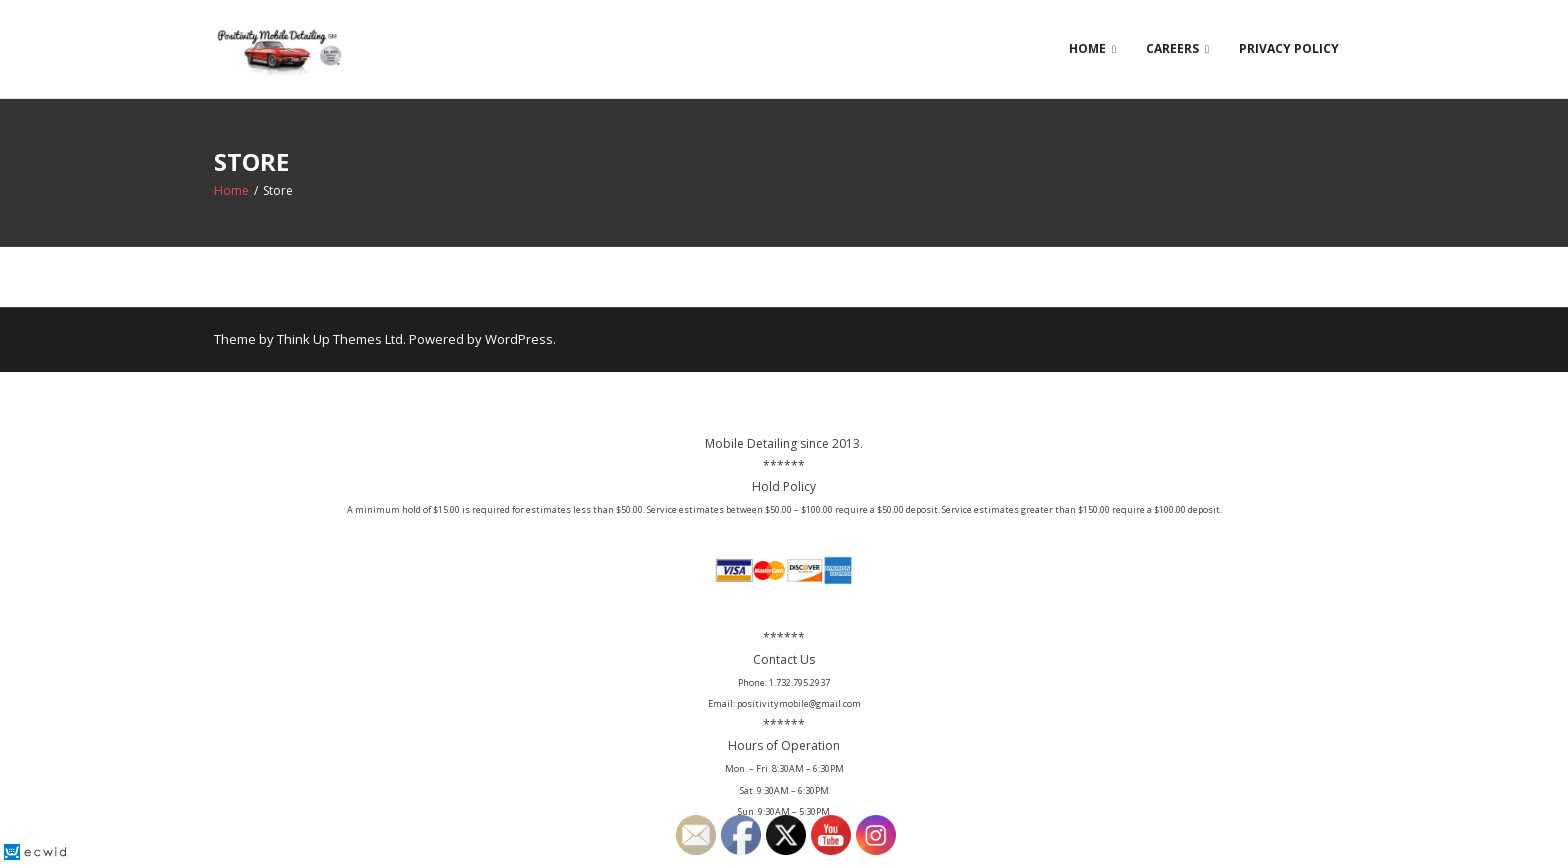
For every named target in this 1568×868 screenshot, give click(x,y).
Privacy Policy (1289, 48)
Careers (1172, 48)
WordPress (519, 339)
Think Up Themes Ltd (340, 339)
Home (1087, 48)
